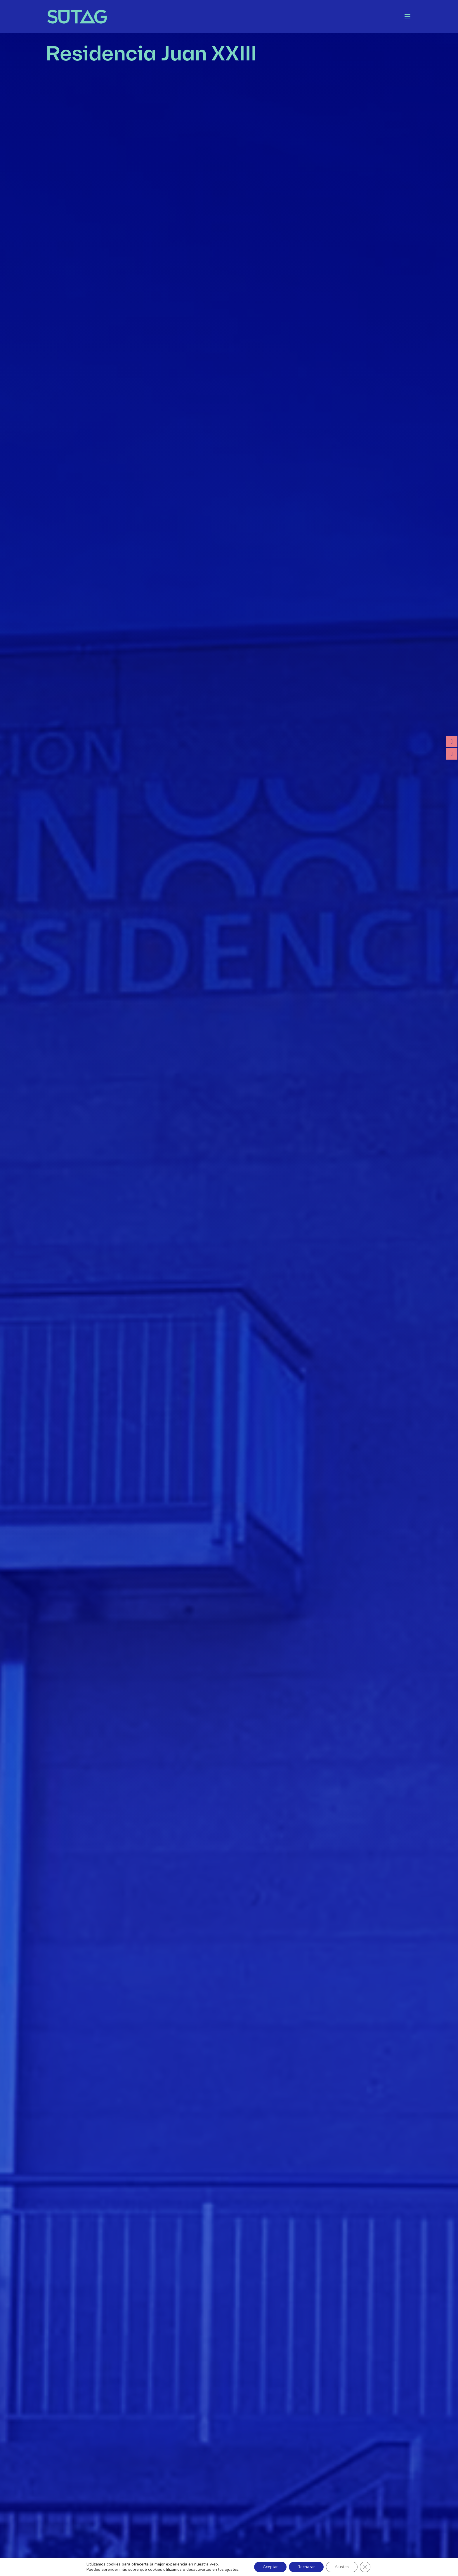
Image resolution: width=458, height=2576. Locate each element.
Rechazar (306, 2567)
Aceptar (270, 2567)
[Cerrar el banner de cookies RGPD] (365, 2567)
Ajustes (342, 2567)
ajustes (231, 2569)
